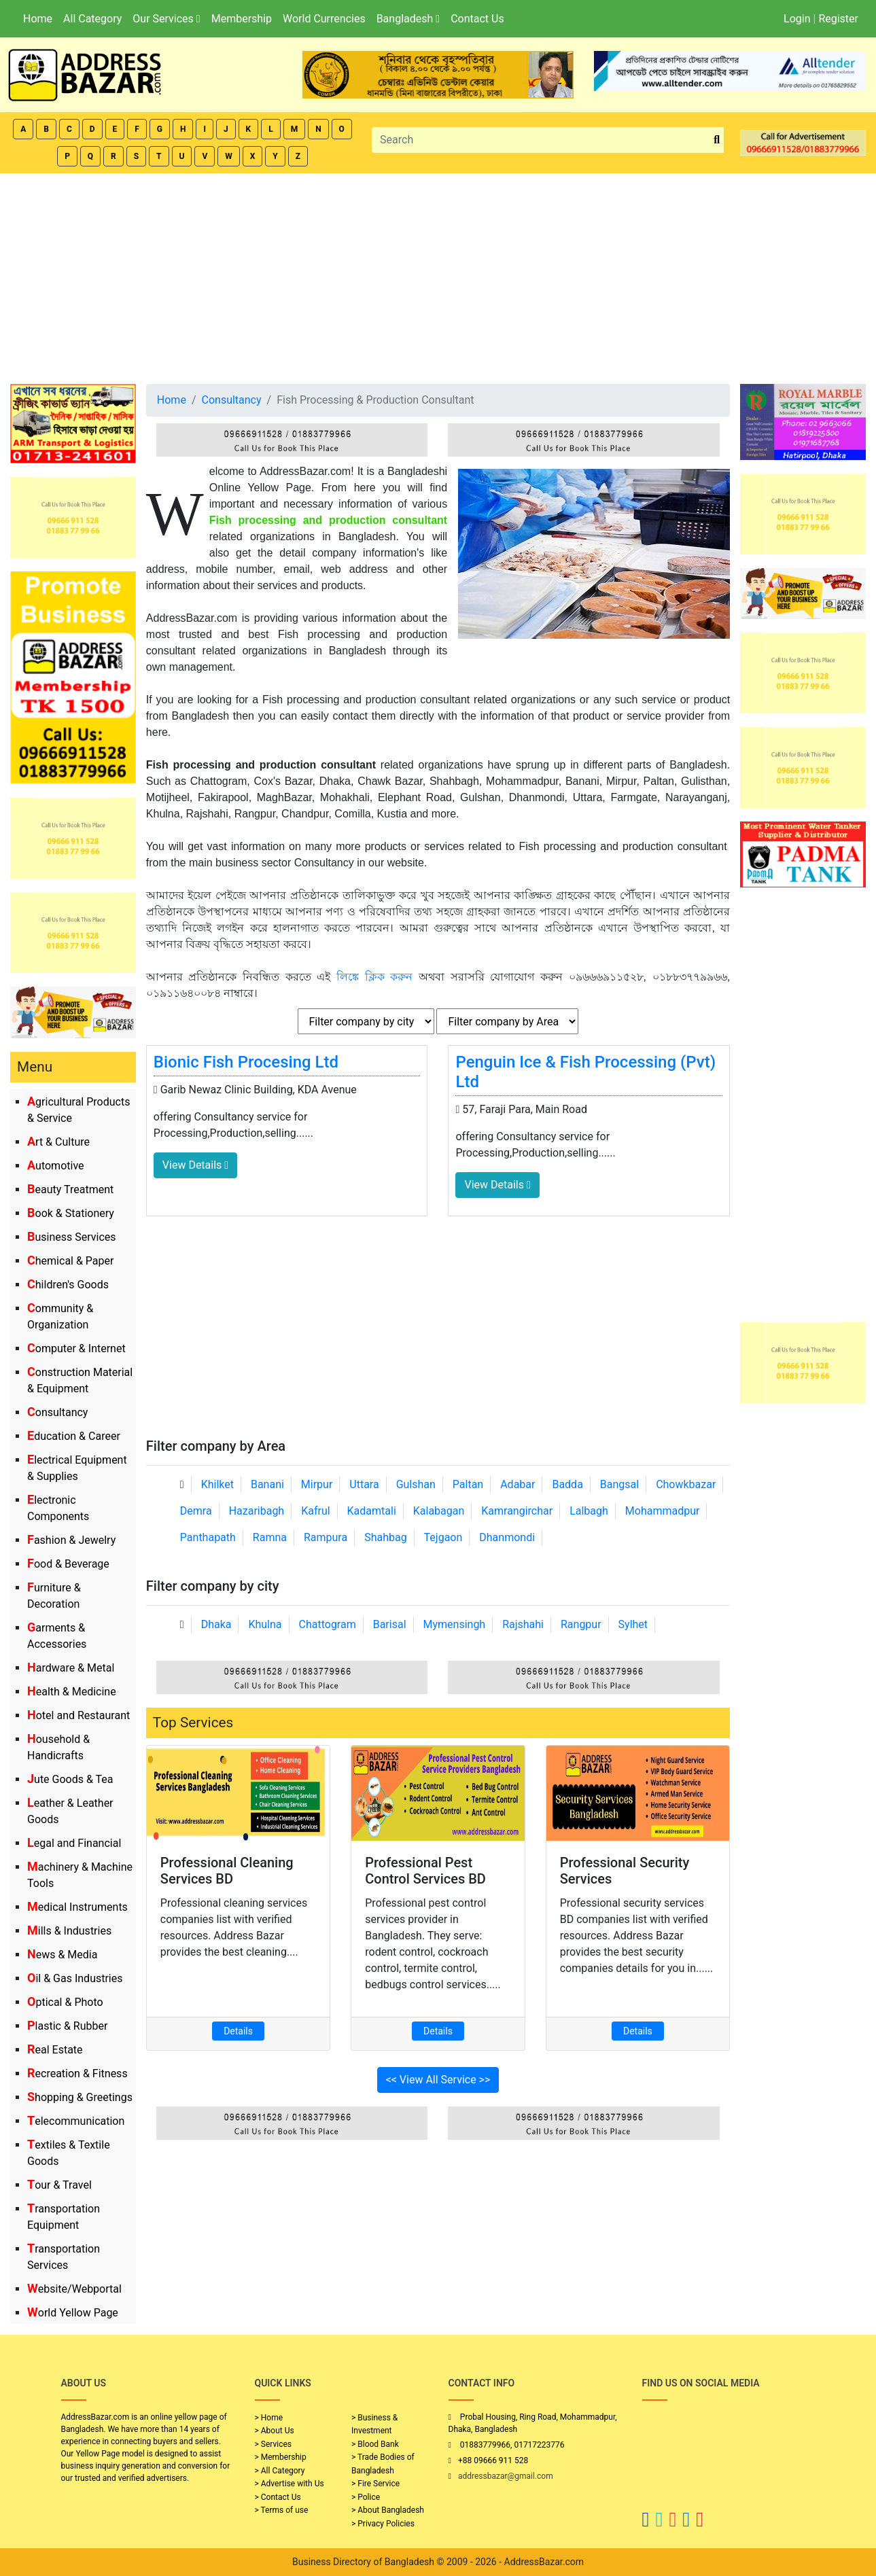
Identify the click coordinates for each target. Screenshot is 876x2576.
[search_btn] (716, 140)
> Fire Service (375, 2483)
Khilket (217, 1484)
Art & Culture (58, 1141)
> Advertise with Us (289, 2483)
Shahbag (385, 1537)
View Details (195, 1165)
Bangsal (619, 1484)
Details (238, 2031)
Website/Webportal (74, 2288)
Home (37, 18)
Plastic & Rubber (67, 2025)
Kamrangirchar (517, 1510)
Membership (241, 18)
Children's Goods (68, 1284)
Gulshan (416, 1484)
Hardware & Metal (70, 1667)
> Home (269, 2417)
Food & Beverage (68, 1563)
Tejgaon (443, 1537)
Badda (567, 1484)
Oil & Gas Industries (75, 1978)
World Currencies (324, 18)
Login (797, 18)
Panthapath (208, 1537)
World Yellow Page (72, 2312)
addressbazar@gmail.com (505, 2476)
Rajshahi (523, 1624)
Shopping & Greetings (80, 2097)
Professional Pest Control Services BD (425, 1870)
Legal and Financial (74, 1843)
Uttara (364, 1484)
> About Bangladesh (387, 2510)
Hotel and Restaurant (78, 1715)
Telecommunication (75, 2121)
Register (838, 18)
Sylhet (633, 1624)
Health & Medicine (71, 1691)
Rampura (325, 1537)
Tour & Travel (59, 2184)
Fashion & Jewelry (71, 1540)
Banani (267, 1484)
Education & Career (73, 1436)
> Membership (280, 2457)
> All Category (280, 2470)
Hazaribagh (257, 1510)
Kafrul (315, 1510)
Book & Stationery (70, 1213)
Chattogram (327, 1624)
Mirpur (317, 1484)
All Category (92, 18)
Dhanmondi (507, 1537)
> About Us (274, 2430)
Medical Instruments (77, 1907)
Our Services (166, 18)
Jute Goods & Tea (70, 1779)
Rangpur (581, 1624)
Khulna (264, 1624)
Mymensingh (454, 1624)
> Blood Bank (375, 2444)
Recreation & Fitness (77, 2073)
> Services (273, 2444)
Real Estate (55, 2049)
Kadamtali (371, 1510)
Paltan (468, 1484)
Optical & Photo (65, 2002)
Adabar (517, 1484)
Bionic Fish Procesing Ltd (246, 1062)
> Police (365, 2497)
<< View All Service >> (438, 2079)
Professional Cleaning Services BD (227, 1870)
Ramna (270, 1537)
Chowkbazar (686, 1484)
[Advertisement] (438, 275)
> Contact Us (278, 2497)
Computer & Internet (76, 1348)
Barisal (389, 1624)
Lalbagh (589, 1510)
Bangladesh (408, 18)
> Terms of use (282, 2510)
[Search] (541, 140)
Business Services (71, 1237)
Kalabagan (439, 1510)
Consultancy (57, 1412)
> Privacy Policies (383, 2523)
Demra (196, 1510)
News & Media (62, 1954)
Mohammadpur (662, 1510)
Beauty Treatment (70, 1189)
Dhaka (216, 1624)
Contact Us (477, 18)
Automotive (55, 1165)
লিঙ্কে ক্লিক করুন (374, 977)
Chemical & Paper (70, 1260)
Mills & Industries (69, 1930)
